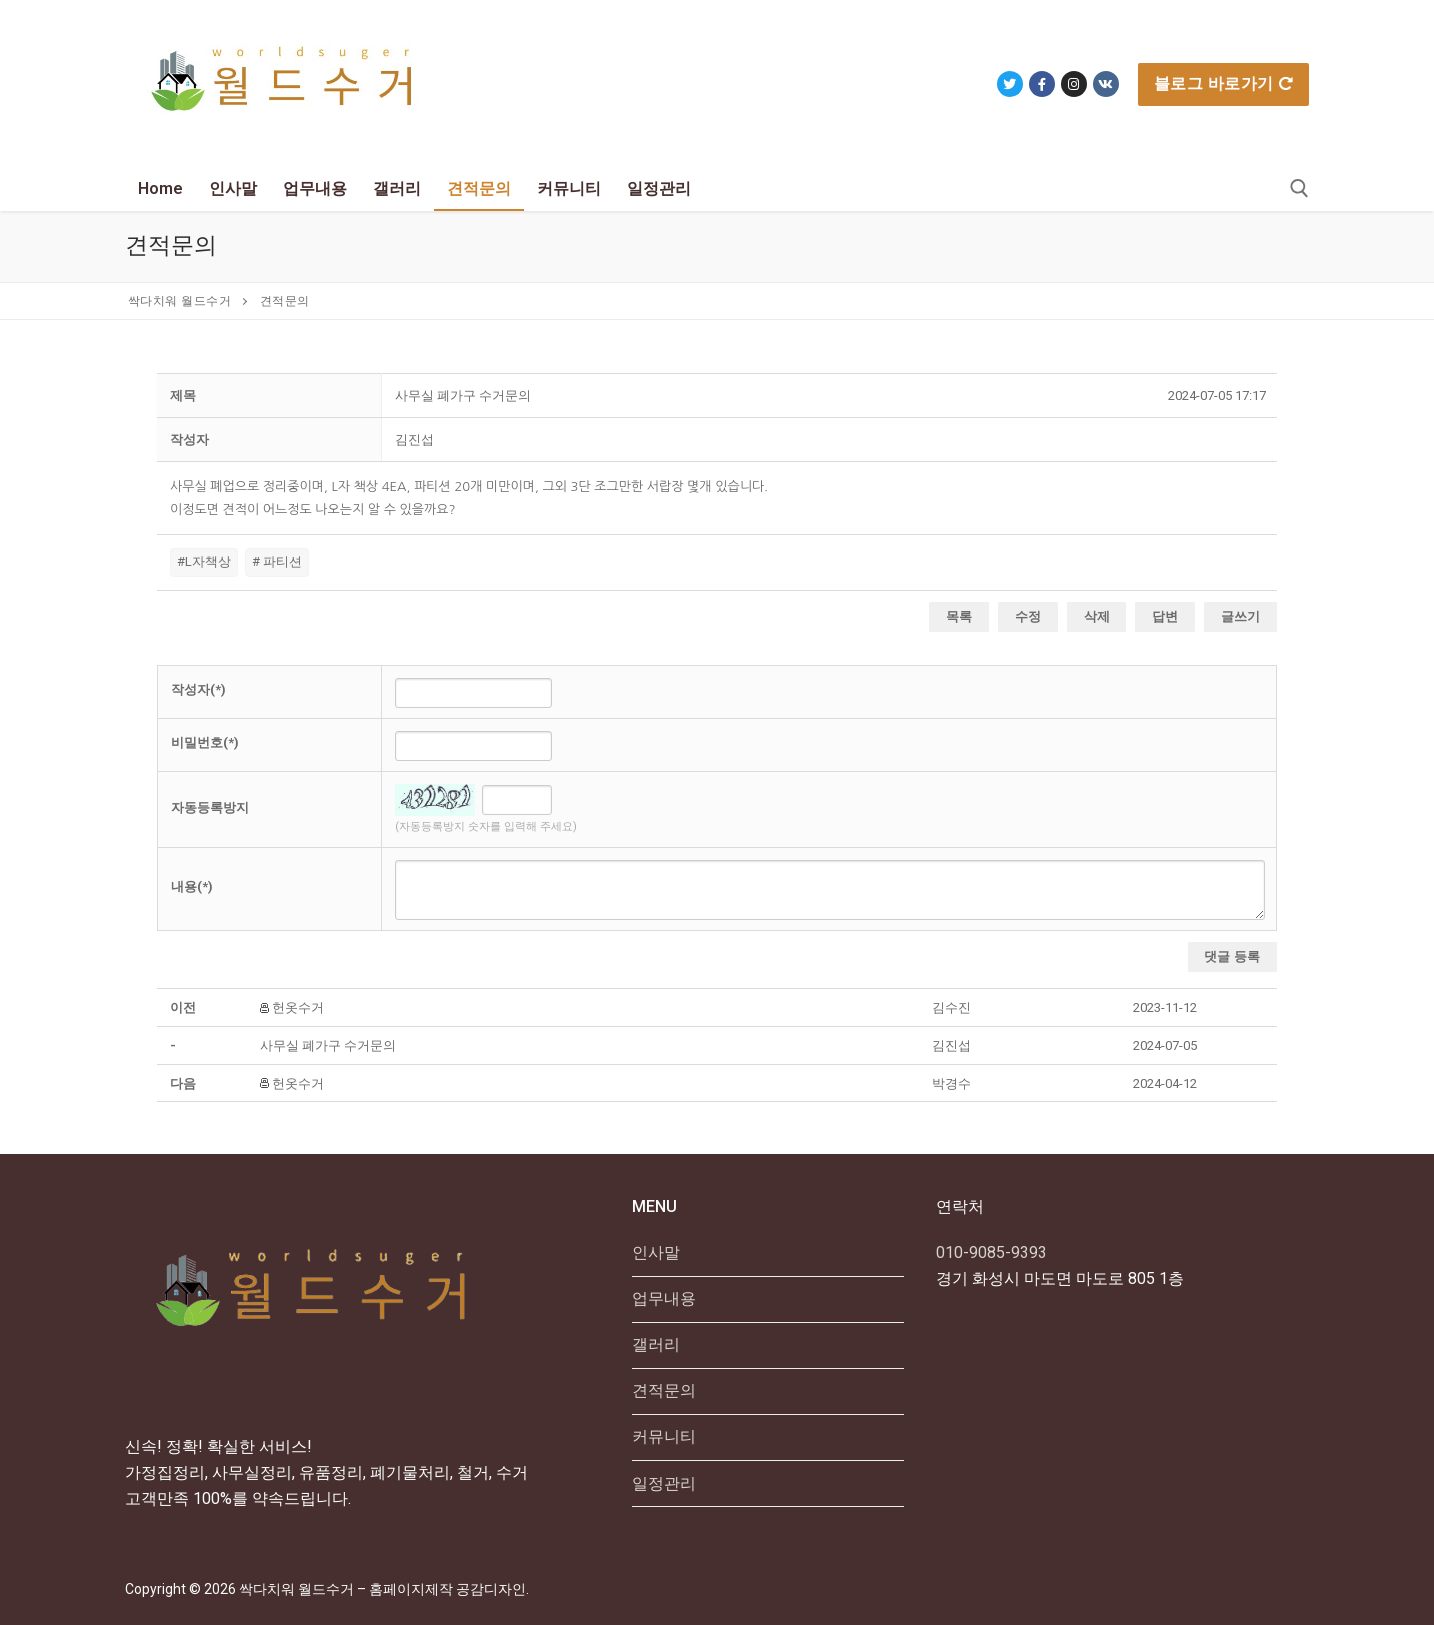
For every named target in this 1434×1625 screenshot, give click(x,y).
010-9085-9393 (991, 1252)
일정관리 (664, 1483)
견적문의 (664, 1390)
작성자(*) (198, 689)
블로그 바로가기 (1224, 83)
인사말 (656, 1252)
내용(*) (192, 886)
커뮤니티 (664, 1436)
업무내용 (664, 1298)
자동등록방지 (210, 807)
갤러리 (656, 1344)
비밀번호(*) (205, 742)
